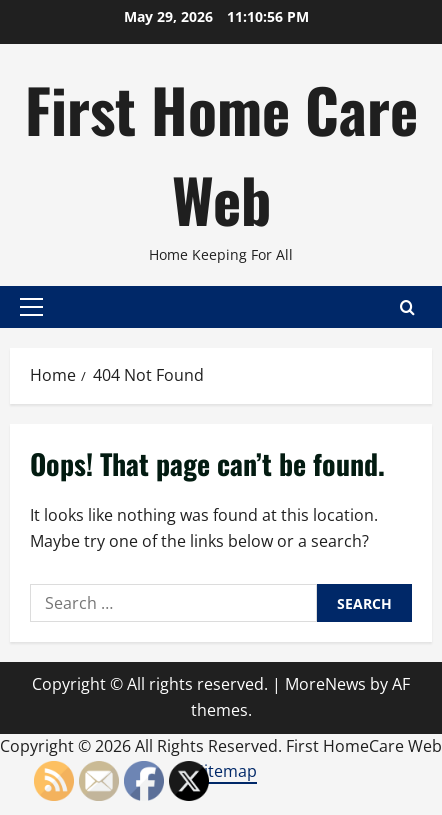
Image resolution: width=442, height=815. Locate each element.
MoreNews (325, 684)
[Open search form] (407, 307)
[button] (31, 307)
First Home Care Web (221, 153)
